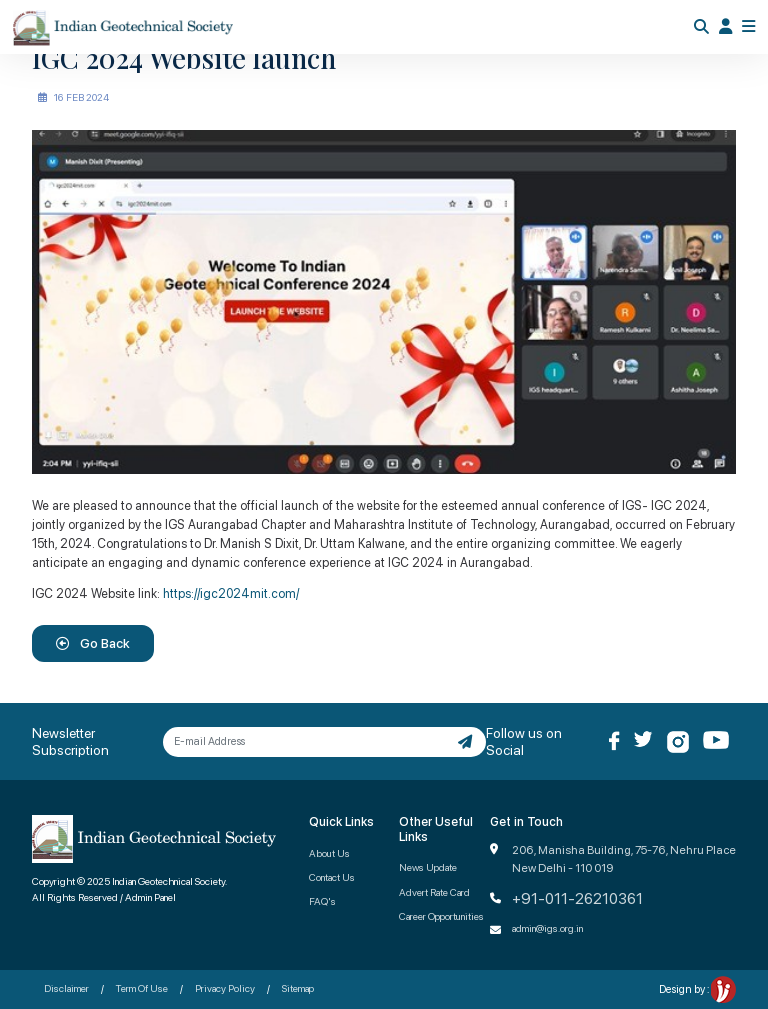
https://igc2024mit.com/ (231, 593)
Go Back (93, 643)
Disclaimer (66, 988)
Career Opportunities (441, 916)
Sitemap (298, 988)
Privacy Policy (225, 988)
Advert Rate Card (434, 892)
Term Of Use (142, 988)
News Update (428, 867)
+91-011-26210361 (577, 899)
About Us (329, 853)
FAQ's (322, 901)
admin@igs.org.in (547, 928)
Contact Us (332, 877)
